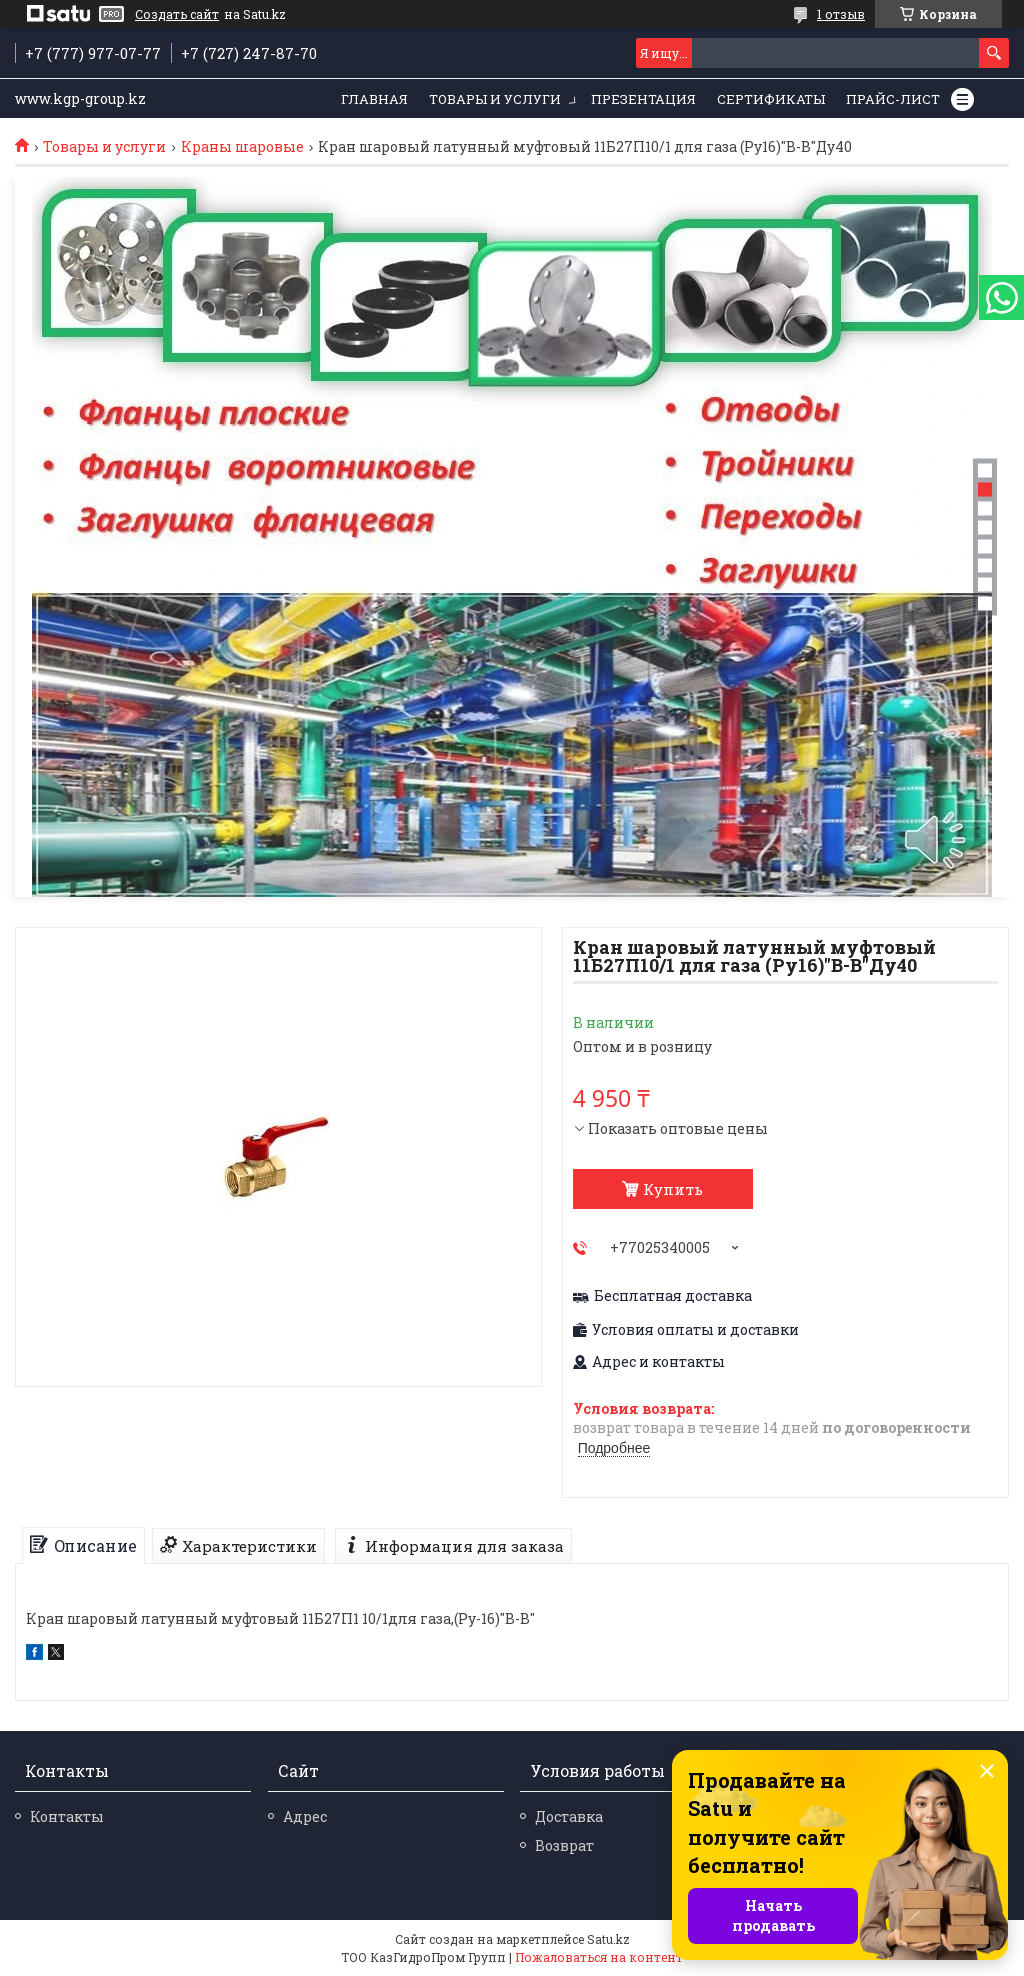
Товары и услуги (495, 99)
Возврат (564, 1845)
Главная (374, 99)
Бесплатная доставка (673, 1296)
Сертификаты (771, 99)
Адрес (305, 1816)
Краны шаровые (242, 147)
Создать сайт (177, 14)
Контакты (67, 1816)
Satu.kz (608, 1939)
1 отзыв (841, 14)
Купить (673, 1189)
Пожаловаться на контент (599, 1957)
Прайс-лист (893, 99)
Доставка (569, 1816)
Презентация (643, 99)
